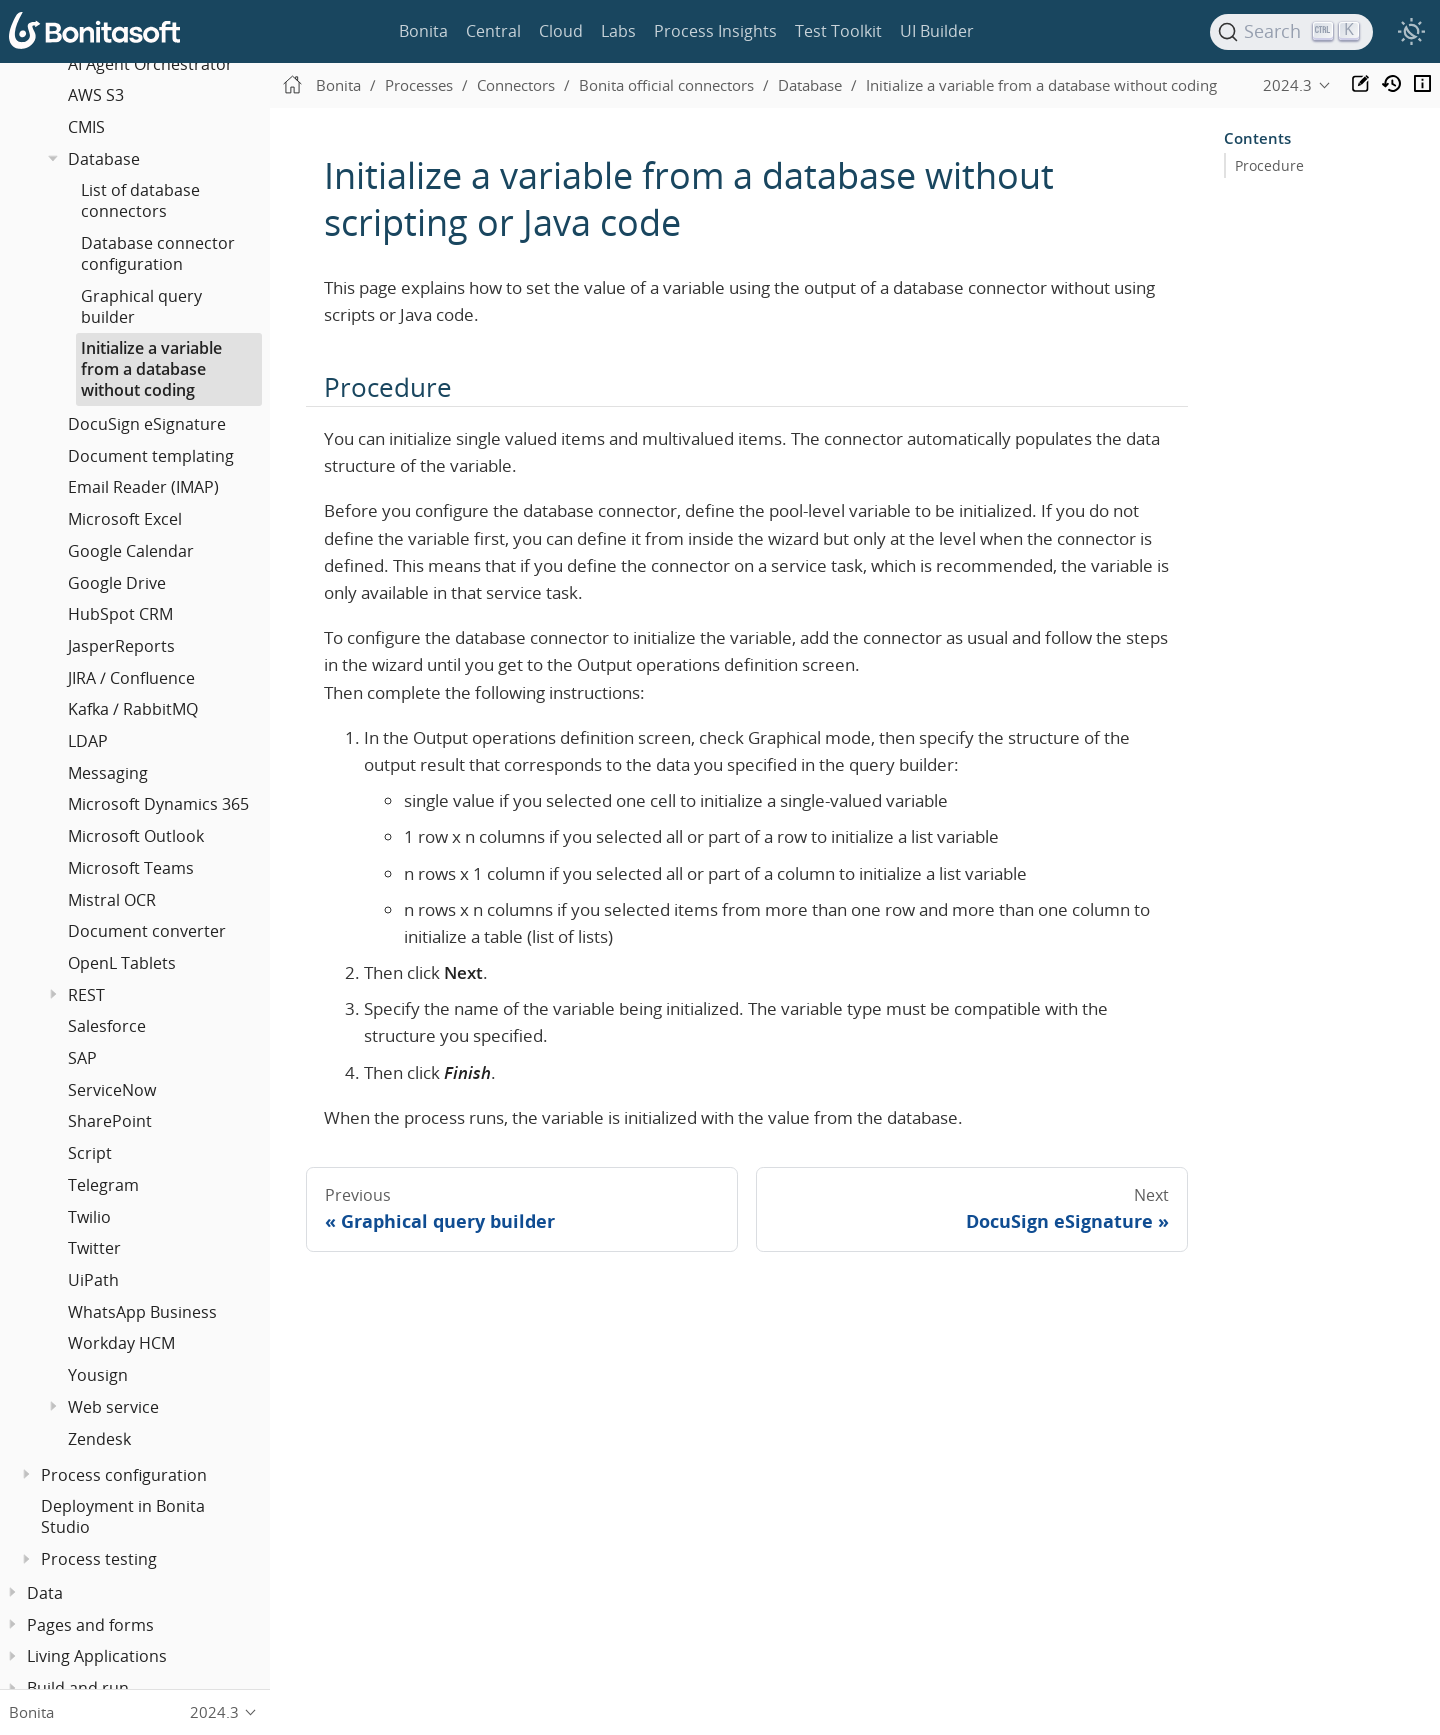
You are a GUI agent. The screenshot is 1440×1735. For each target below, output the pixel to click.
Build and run (78, 1688)
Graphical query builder (141, 306)
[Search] (1292, 32)
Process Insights (715, 31)
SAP (82, 1058)
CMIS (86, 127)
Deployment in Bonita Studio (123, 1516)
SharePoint (110, 1121)
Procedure (1269, 166)
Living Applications (97, 1656)
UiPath (93, 1280)
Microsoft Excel (125, 519)
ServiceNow (112, 1090)
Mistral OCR (112, 900)
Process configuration (124, 1475)
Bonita (423, 31)
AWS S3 (96, 95)
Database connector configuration (158, 253)
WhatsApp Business (142, 1312)
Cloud (561, 31)
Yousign (98, 1375)
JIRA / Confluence (131, 678)
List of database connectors (140, 200)
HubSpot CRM (120, 614)
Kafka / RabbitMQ (133, 709)
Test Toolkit (838, 31)
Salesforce (107, 1026)
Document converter (147, 931)
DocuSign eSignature (147, 424)
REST (86, 995)
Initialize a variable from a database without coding (151, 369)
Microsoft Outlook (136, 836)
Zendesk (99, 1439)
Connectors (516, 85)
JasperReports (121, 646)
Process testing (99, 1559)
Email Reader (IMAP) (143, 487)
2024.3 (1287, 85)
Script (90, 1153)
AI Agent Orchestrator (150, 64)
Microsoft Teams (131, 868)
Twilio (89, 1217)
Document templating (151, 456)
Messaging (108, 773)
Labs (618, 31)
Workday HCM (121, 1343)
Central (493, 31)
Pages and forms (90, 1625)
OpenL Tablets (122, 963)
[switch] (1411, 32)
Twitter (94, 1248)
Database (104, 159)
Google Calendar (131, 551)
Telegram (103, 1185)
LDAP (88, 741)
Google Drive (117, 583)
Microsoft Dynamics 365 (158, 804)
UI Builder (937, 31)
